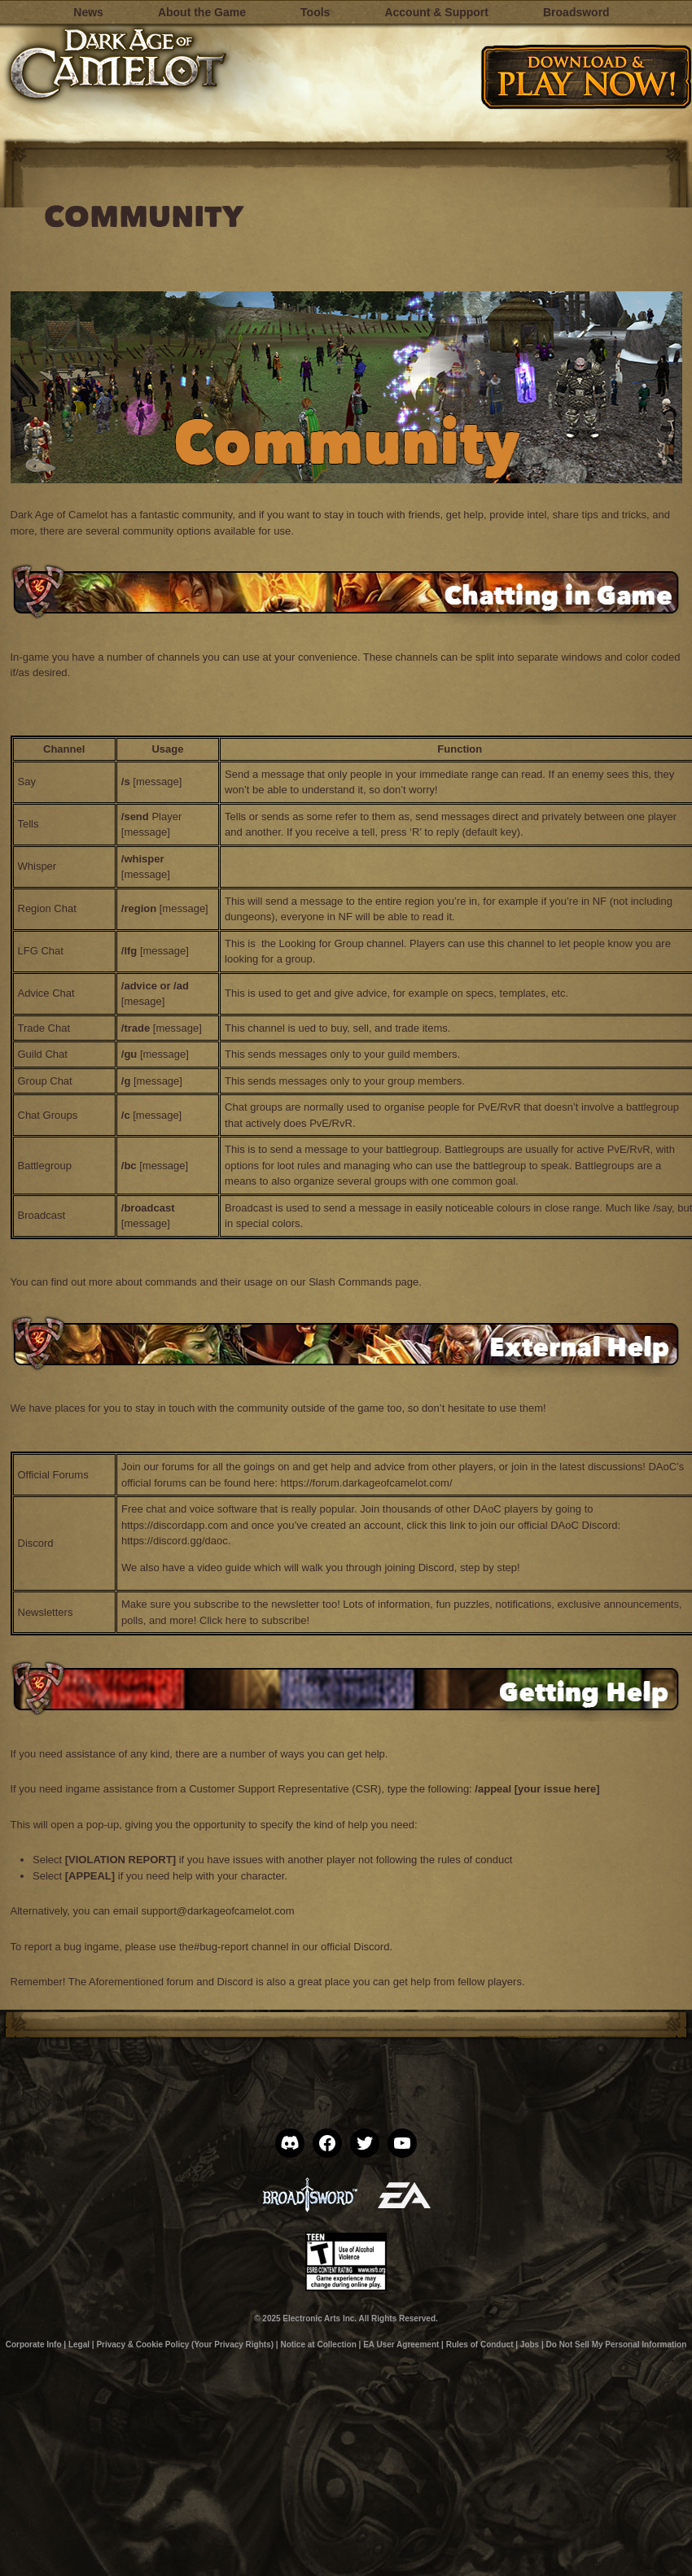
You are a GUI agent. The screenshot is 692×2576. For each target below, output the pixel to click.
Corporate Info (34, 2344)
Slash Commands (350, 1282)
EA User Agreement (401, 2344)
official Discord (355, 1947)
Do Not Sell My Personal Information (616, 2344)
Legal (79, 2344)
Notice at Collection (318, 2344)
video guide (224, 1567)
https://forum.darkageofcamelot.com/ (368, 1483)
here (236, 1620)
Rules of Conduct (480, 2344)
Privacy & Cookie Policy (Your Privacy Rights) (185, 2344)
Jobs (529, 2344)
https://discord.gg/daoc (174, 1541)
